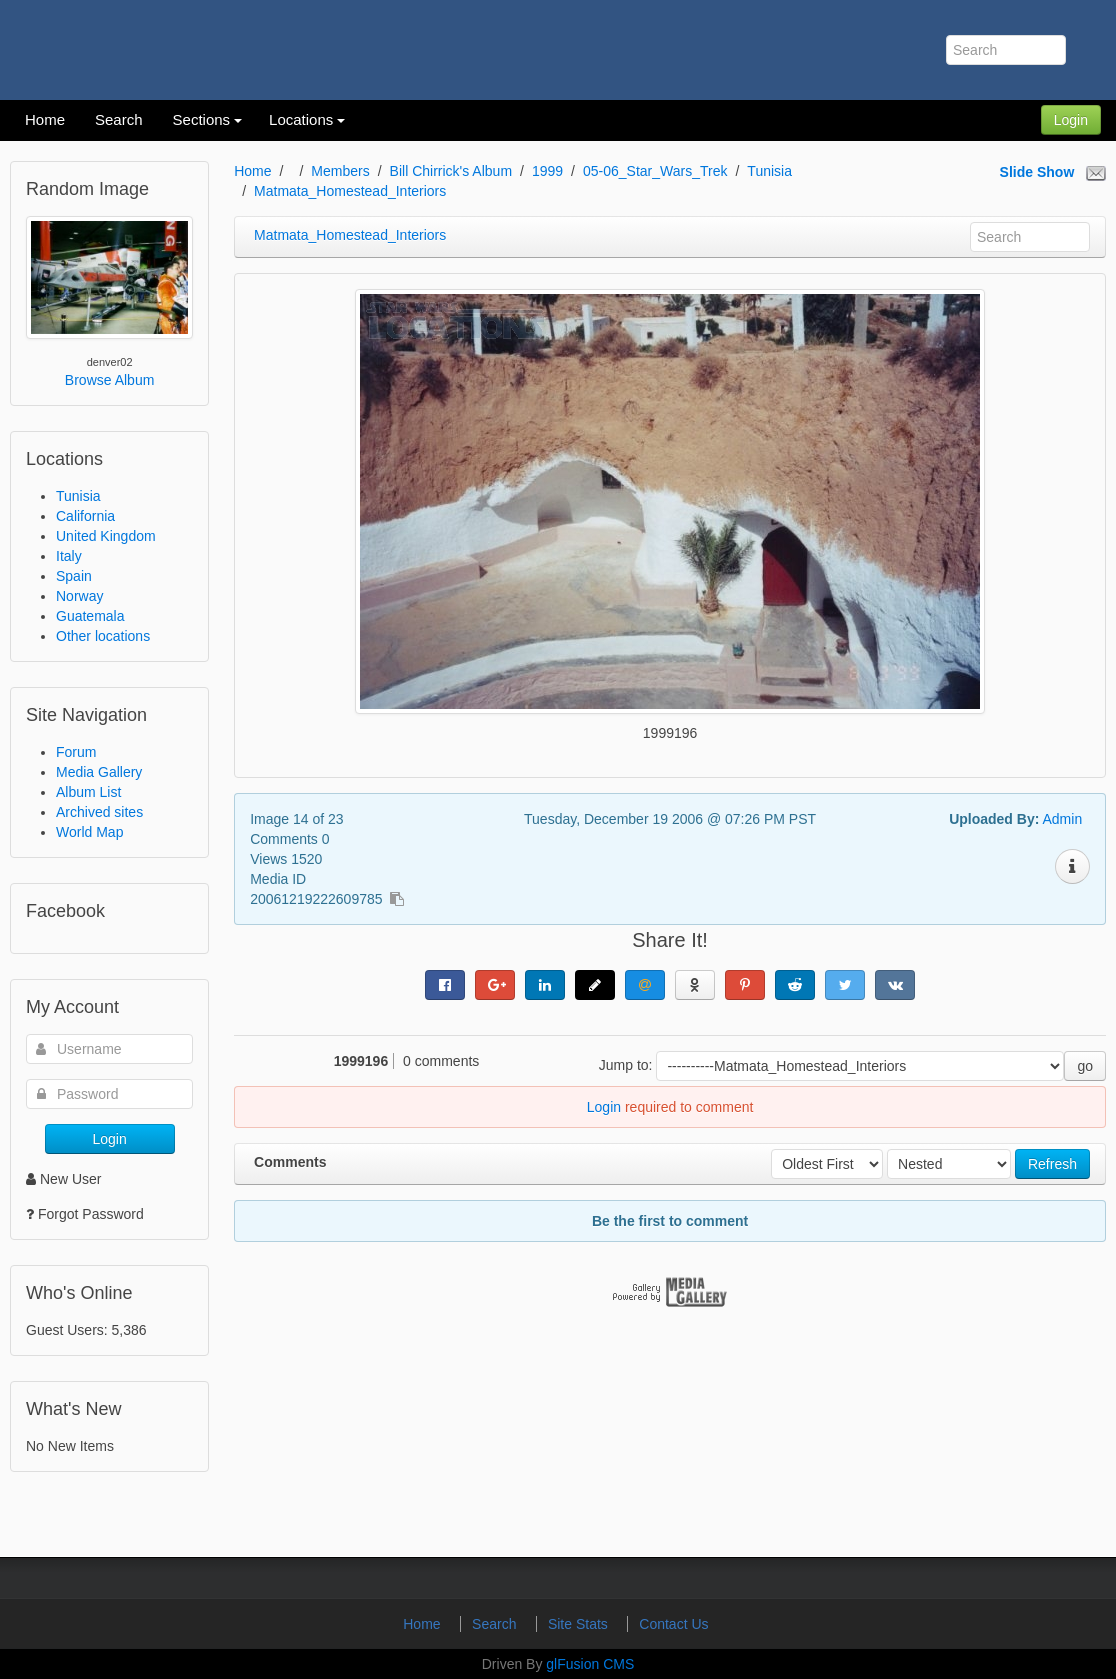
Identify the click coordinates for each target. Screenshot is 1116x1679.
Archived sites (99, 812)
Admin (1062, 819)
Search (496, 1624)
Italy (69, 556)
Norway (79, 596)
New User (63, 1179)
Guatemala (90, 616)
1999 (547, 171)
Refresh (1052, 1164)
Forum (76, 752)
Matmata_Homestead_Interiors (350, 191)
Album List (88, 792)
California (85, 516)
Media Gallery (99, 772)
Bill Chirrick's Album (451, 171)
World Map (89, 832)
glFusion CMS (590, 1664)
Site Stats (580, 1624)
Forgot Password (91, 1214)
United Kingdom (106, 536)
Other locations (103, 636)
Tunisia (78, 496)
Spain (74, 576)
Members (340, 171)
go (1085, 1066)
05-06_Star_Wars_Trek (655, 171)
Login (1071, 120)
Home (252, 171)
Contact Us (673, 1624)
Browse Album (109, 380)
